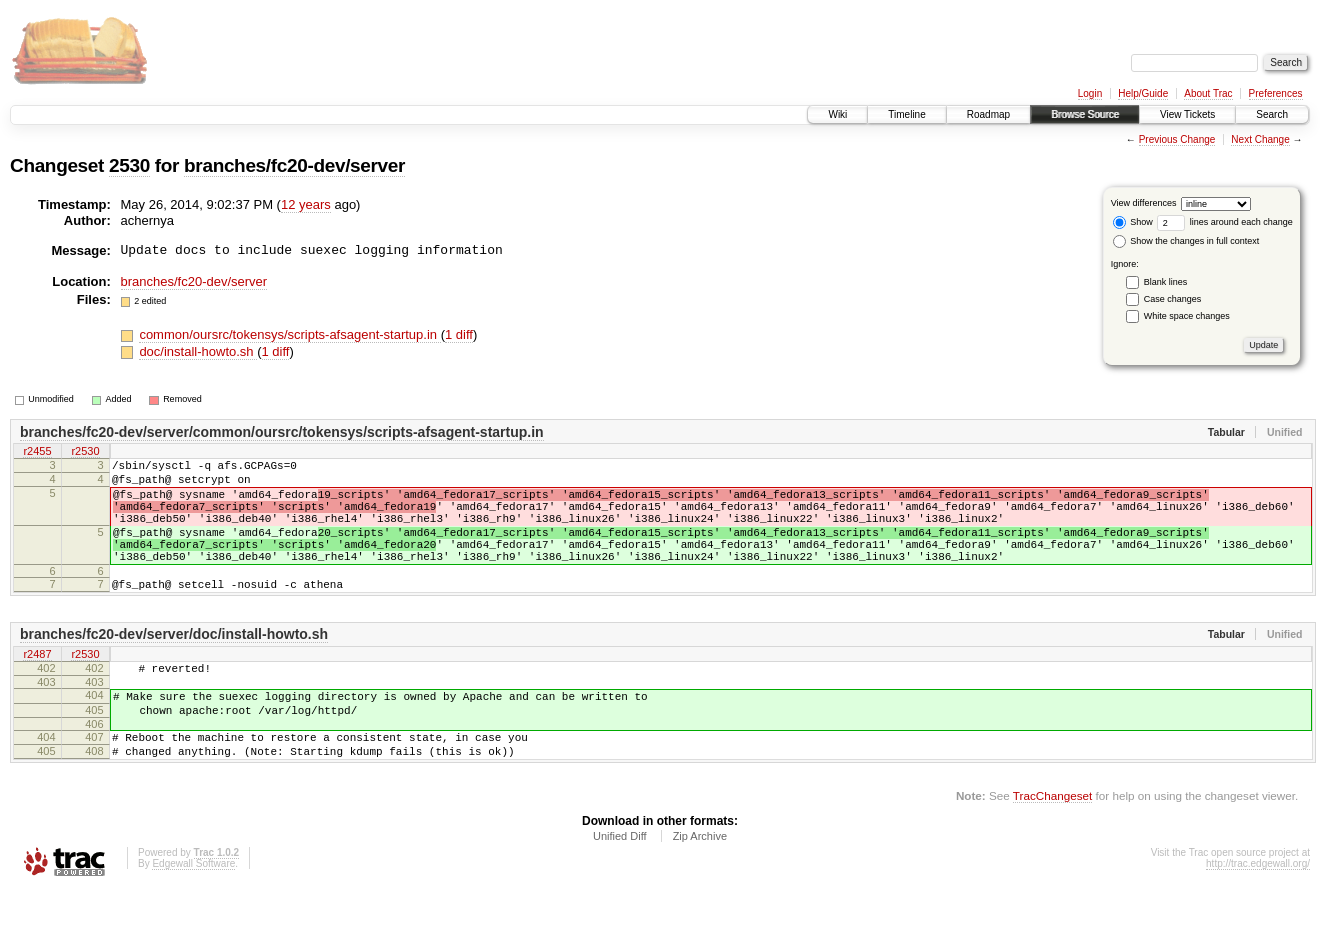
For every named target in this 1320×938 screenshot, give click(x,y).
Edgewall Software (193, 911)
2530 (129, 165)
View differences (1144, 203)
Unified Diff (620, 884)
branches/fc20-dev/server (294, 165)
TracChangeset (1052, 843)
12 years (306, 204)
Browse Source (1085, 114)
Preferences (1276, 93)
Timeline (906, 114)
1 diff (459, 334)
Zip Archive (700, 884)
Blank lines (1166, 282)
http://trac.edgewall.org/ (1258, 911)
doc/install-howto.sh (198, 351)
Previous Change (1177, 139)
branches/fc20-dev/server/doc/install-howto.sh (174, 664)
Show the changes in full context (1186, 241)
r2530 (85, 453)
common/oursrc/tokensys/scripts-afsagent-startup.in (289, 334)
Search (1272, 114)
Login (1090, 93)
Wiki (837, 114)
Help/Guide (1143, 93)
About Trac (1208, 93)
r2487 (37, 685)
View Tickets (1187, 114)
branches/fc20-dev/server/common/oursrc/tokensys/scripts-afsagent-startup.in (282, 432)
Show (1133, 222)
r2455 (37, 453)
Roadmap (988, 114)
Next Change (1260, 139)
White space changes (1187, 316)
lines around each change (1225, 222)
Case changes (1173, 299)
